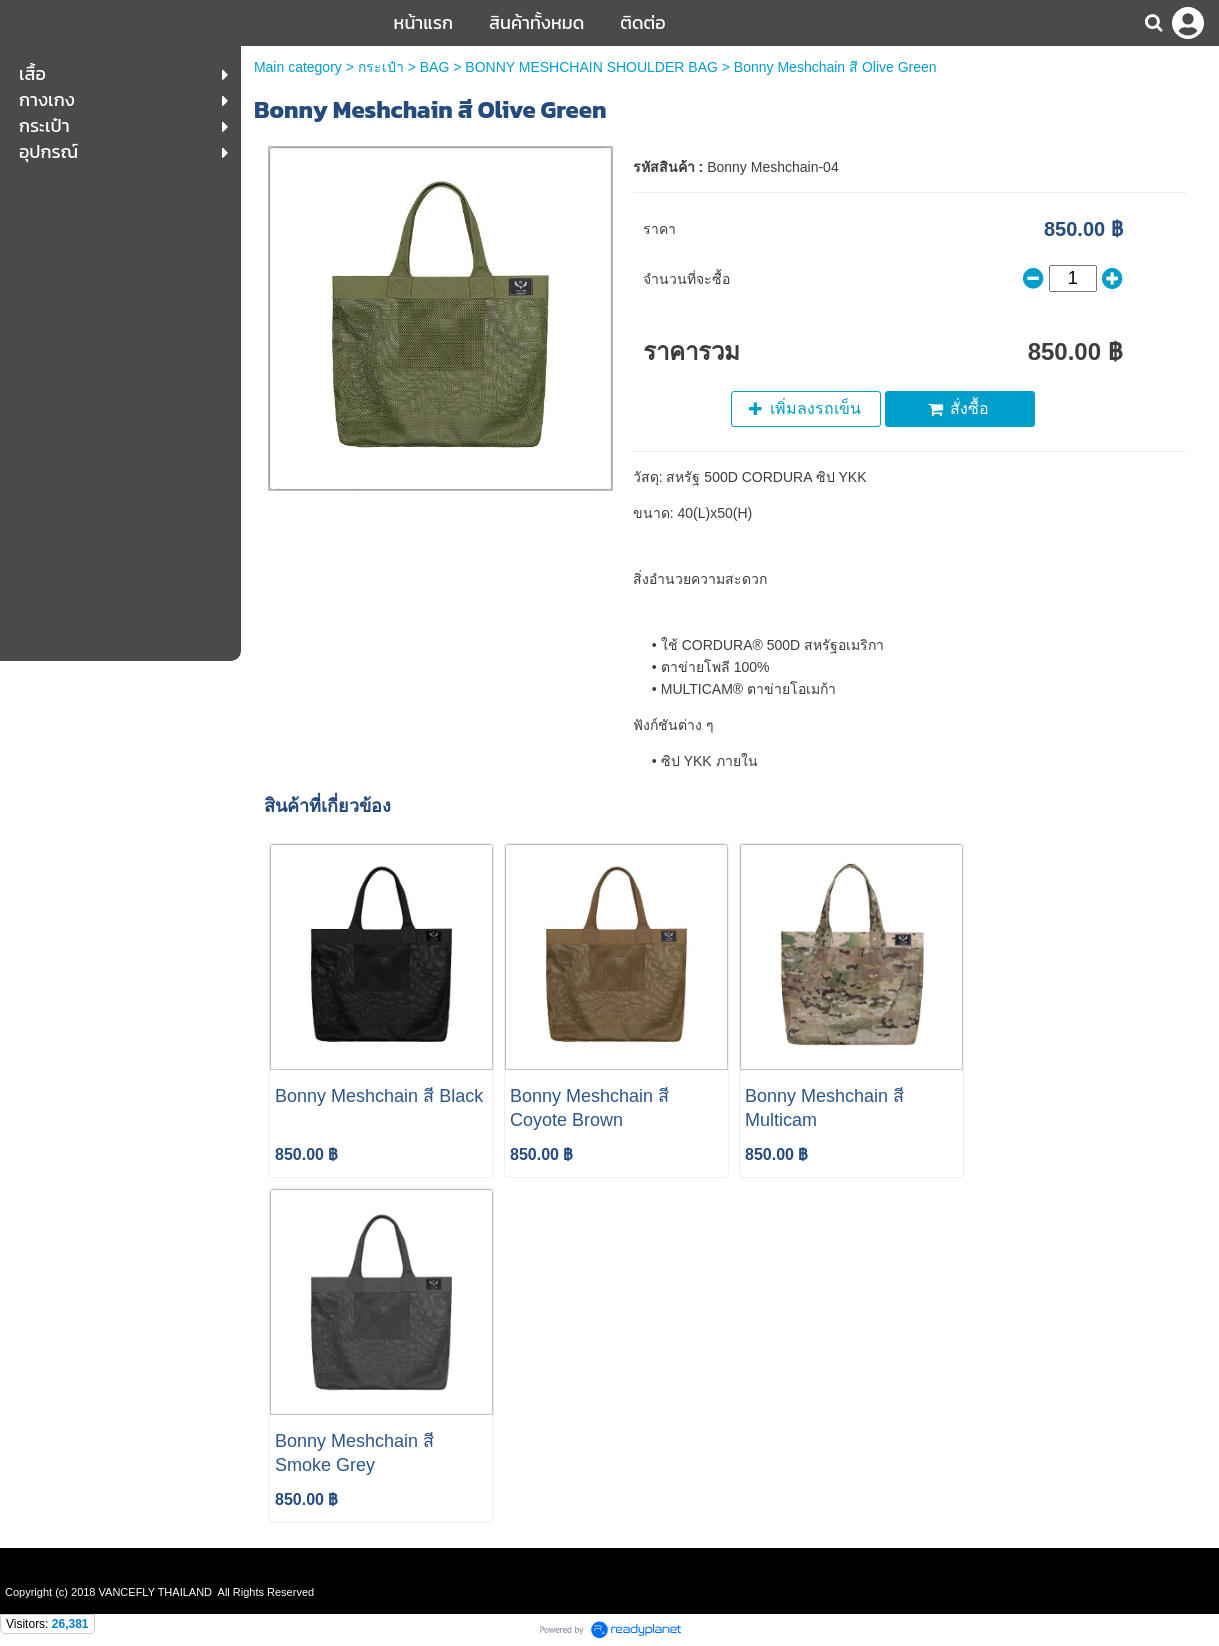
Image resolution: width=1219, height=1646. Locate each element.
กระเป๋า (381, 67)
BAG (435, 67)
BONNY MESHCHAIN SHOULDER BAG (591, 67)
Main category (298, 67)
